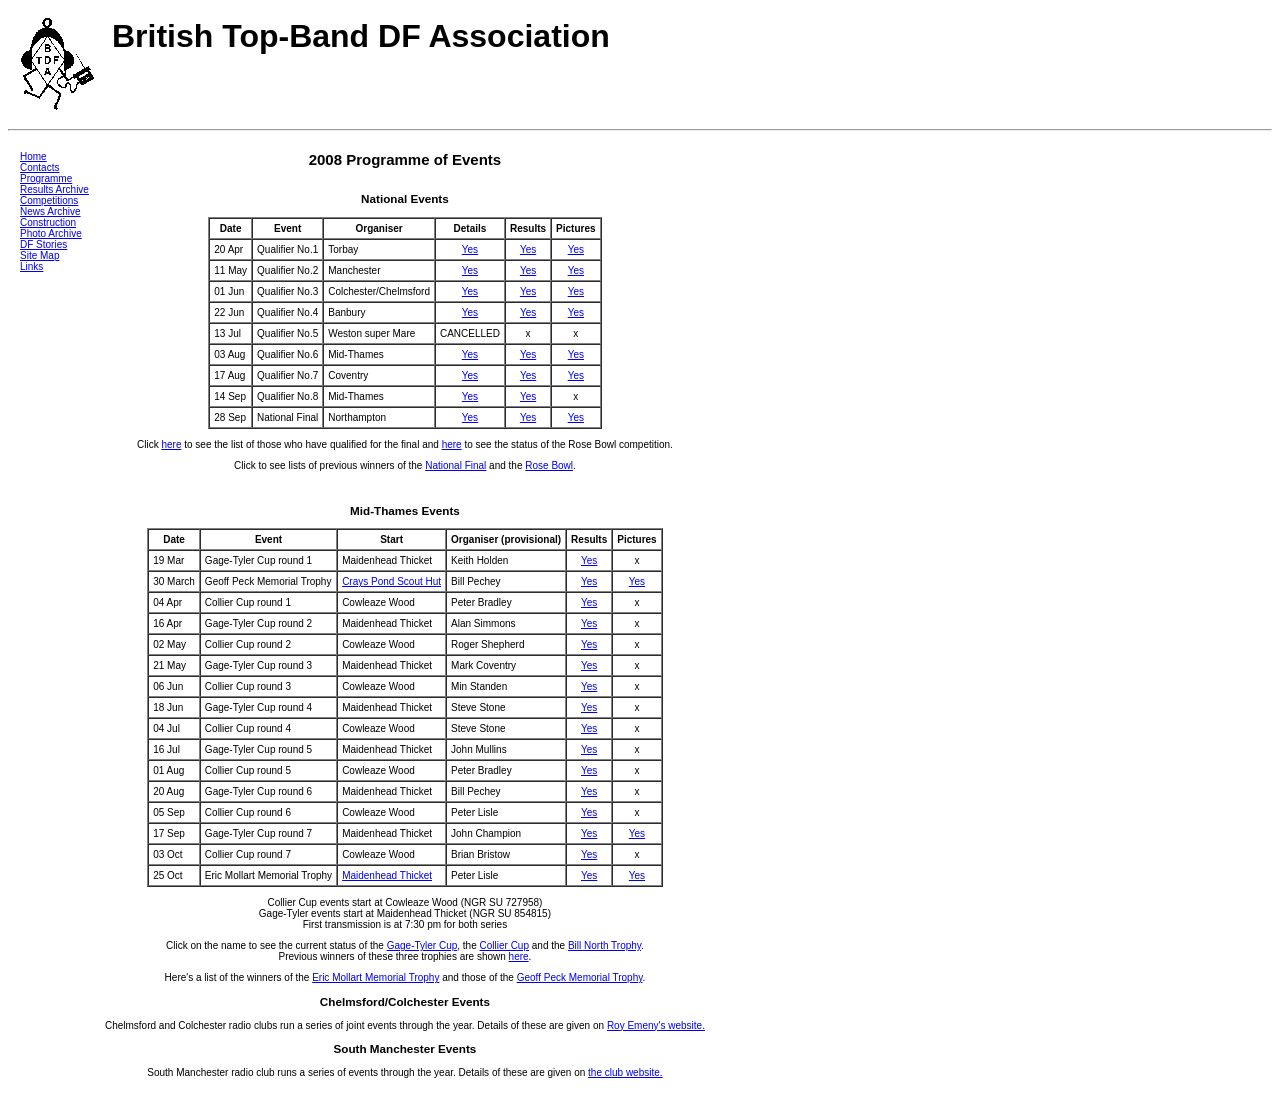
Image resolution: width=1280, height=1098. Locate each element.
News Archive (50, 211)
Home (33, 156)
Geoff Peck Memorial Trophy (580, 977)
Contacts (39, 167)
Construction (48, 222)
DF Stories (43, 244)
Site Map (39, 255)
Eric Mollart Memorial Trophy (375, 977)
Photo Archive (51, 233)
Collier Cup (504, 945)
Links (31, 266)
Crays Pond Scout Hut (391, 581)
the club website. (625, 1072)
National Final (455, 465)
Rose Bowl (549, 465)
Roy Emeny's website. (656, 1025)
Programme (46, 178)
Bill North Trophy (604, 945)
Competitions (49, 200)
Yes (470, 249)
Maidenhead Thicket (387, 875)
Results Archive (54, 189)
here (171, 444)
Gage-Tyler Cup (422, 945)
